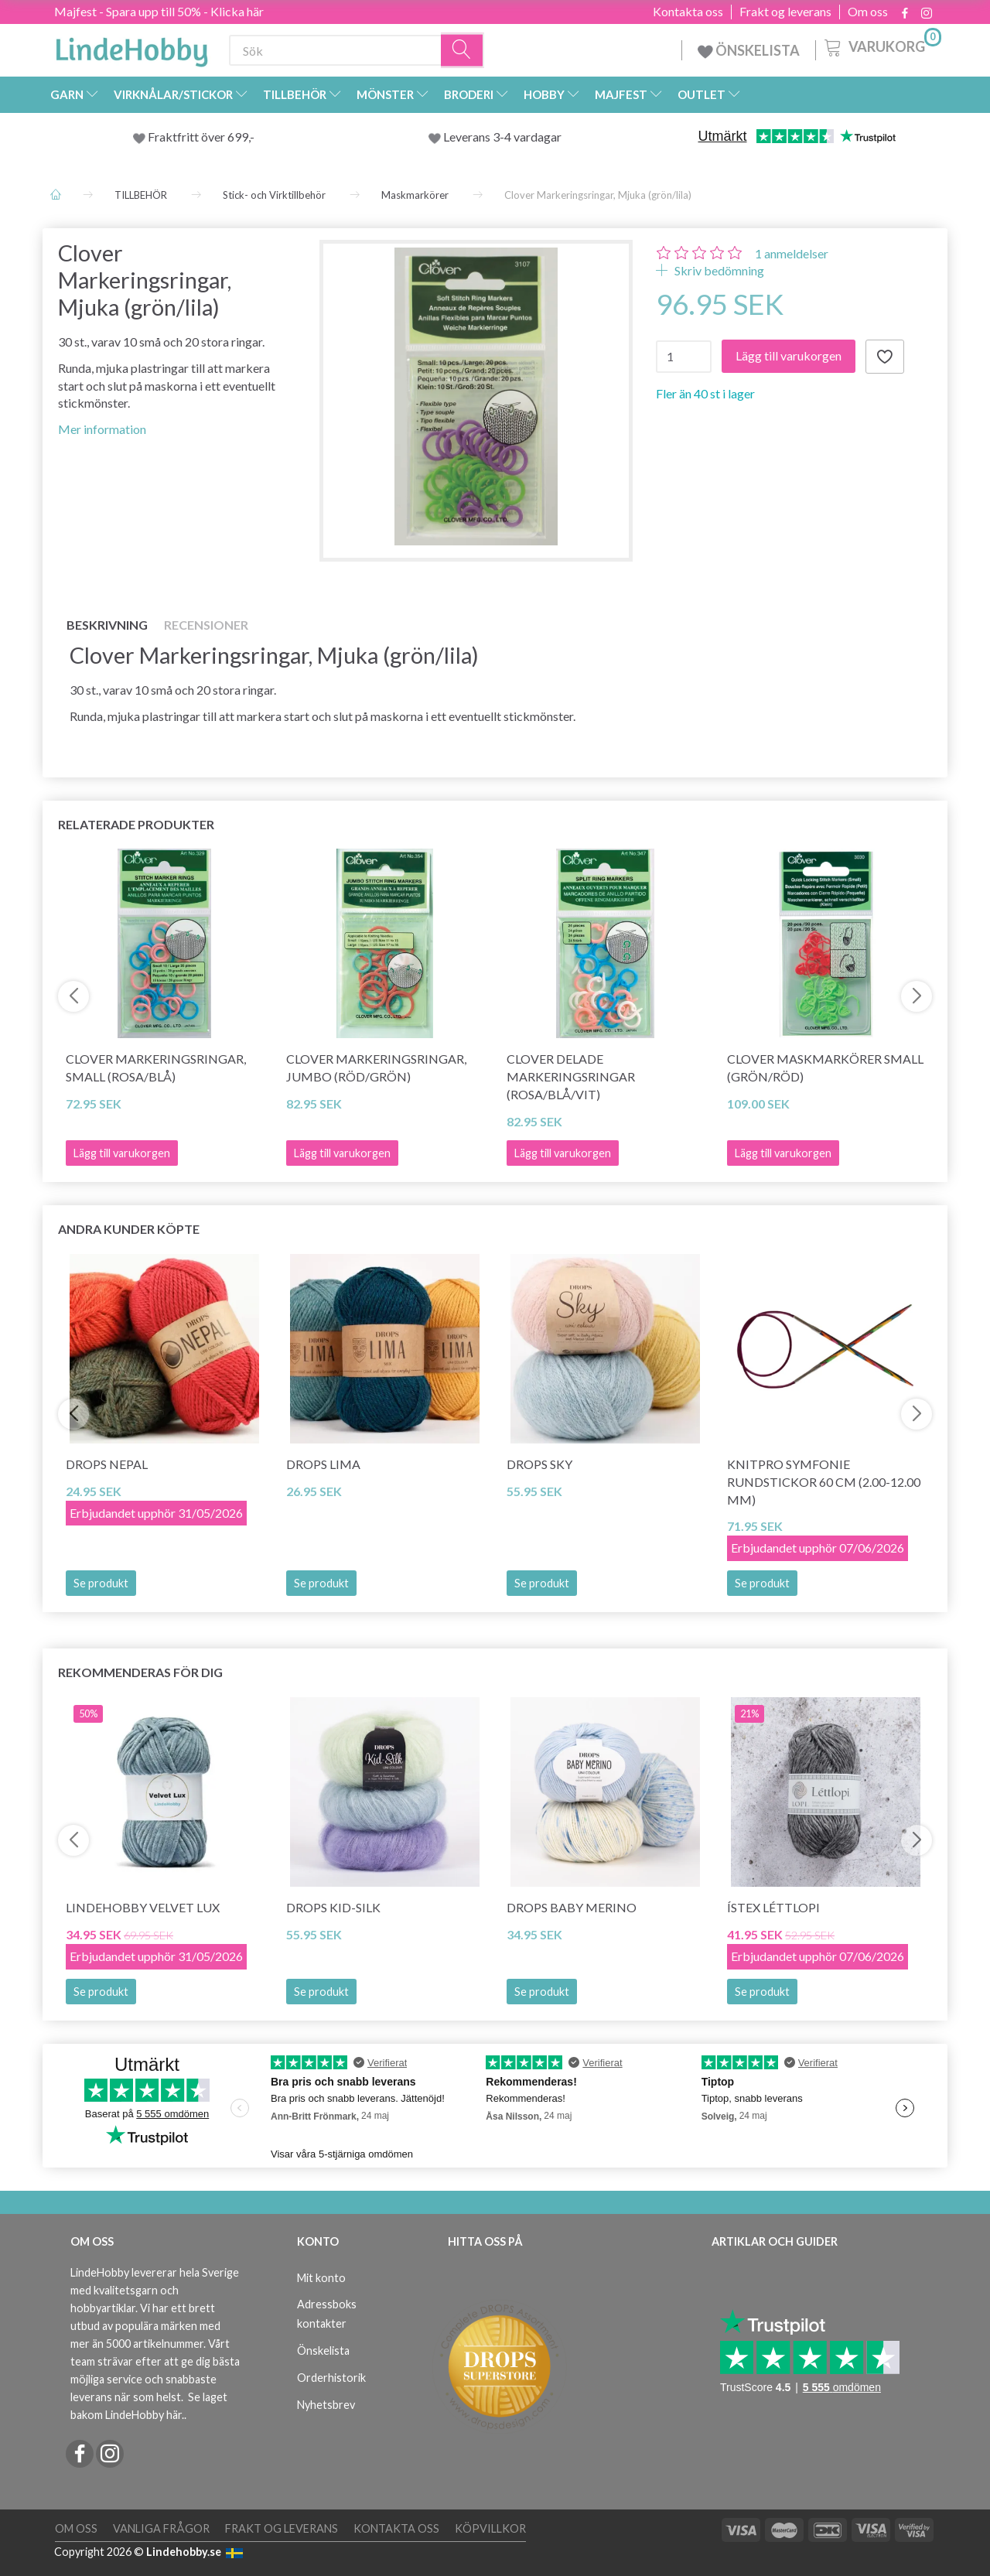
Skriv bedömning (718, 270)
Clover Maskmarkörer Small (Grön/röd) (825, 1067)
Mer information (102, 429)
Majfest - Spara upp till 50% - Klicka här (159, 11)
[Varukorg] (881, 46)
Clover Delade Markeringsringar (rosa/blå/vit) (571, 1076)
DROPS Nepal (107, 1464)
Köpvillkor (490, 2528)
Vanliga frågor (161, 2528)
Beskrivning (107, 624)
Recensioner (206, 624)
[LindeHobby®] (131, 47)
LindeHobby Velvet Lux (143, 1907)
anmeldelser (791, 253)
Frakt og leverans (785, 12)
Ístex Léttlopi (773, 1907)
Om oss (868, 12)
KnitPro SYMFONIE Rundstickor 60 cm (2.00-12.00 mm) (823, 1482)
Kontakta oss (688, 12)
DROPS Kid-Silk (333, 1907)
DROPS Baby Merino (572, 1907)
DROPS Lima (323, 1464)
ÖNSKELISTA (749, 50)
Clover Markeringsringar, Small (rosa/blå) (156, 1067)
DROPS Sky (539, 1464)
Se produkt (100, 1583)
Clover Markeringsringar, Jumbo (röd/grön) (376, 1067)
